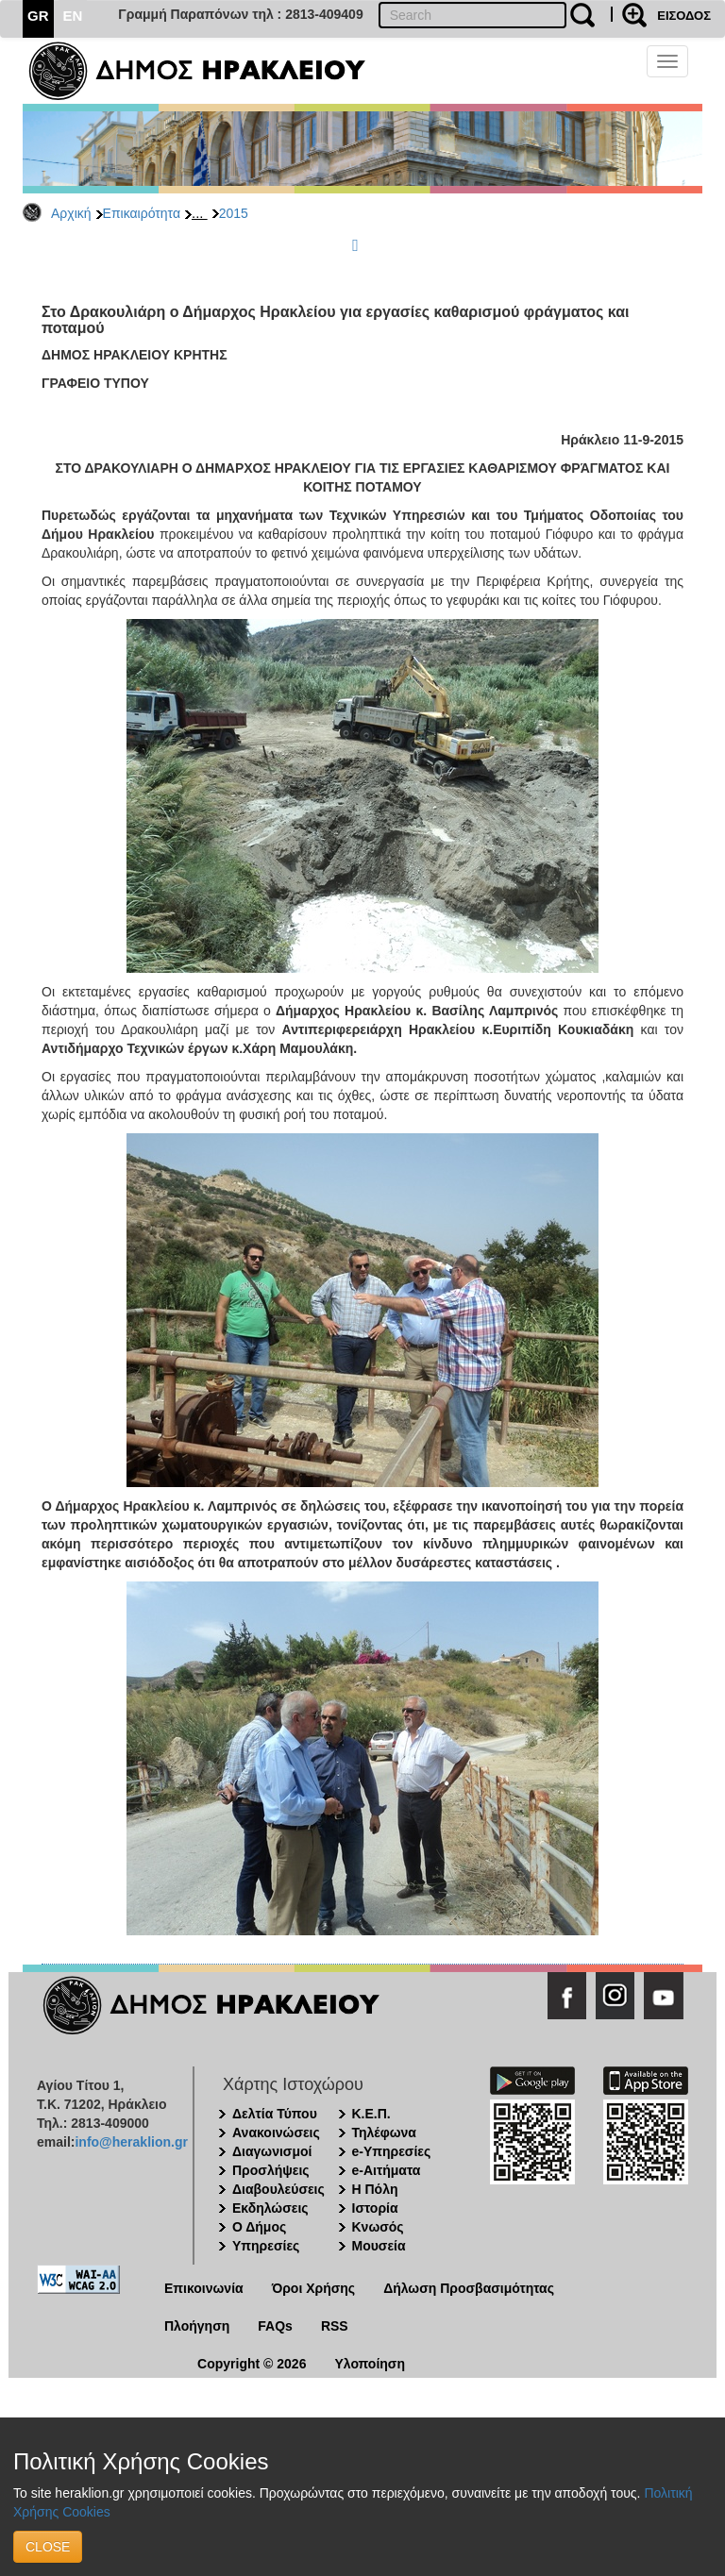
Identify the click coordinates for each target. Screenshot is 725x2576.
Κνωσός (378, 2226)
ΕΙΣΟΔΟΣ (684, 15)
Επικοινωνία (204, 2288)
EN (73, 16)
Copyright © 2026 (251, 2363)
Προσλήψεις (271, 2170)
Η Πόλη (375, 2189)
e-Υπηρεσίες (391, 2151)
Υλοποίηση (369, 2363)
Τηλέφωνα (384, 2132)
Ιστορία (375, 2208)
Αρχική (71, 213)
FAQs (275, 2325)
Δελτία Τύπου (274, 2113)
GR (38, 16)
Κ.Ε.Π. (371, 2113)
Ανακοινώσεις (276, 2132)
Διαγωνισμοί (272, 2151)
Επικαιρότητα (141, 213)
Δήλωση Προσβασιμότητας (468, 2288)
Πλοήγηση (196, 2325)
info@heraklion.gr (131, 2141)
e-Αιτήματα (386, 2170)
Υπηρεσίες (265, 2245)
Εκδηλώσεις (270, 2208)
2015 (233, 213)
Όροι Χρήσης (314, 2288)
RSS (334, 2325)
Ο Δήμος (259, 2226)
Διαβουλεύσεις (278, 2189)
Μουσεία (379, 2245)
